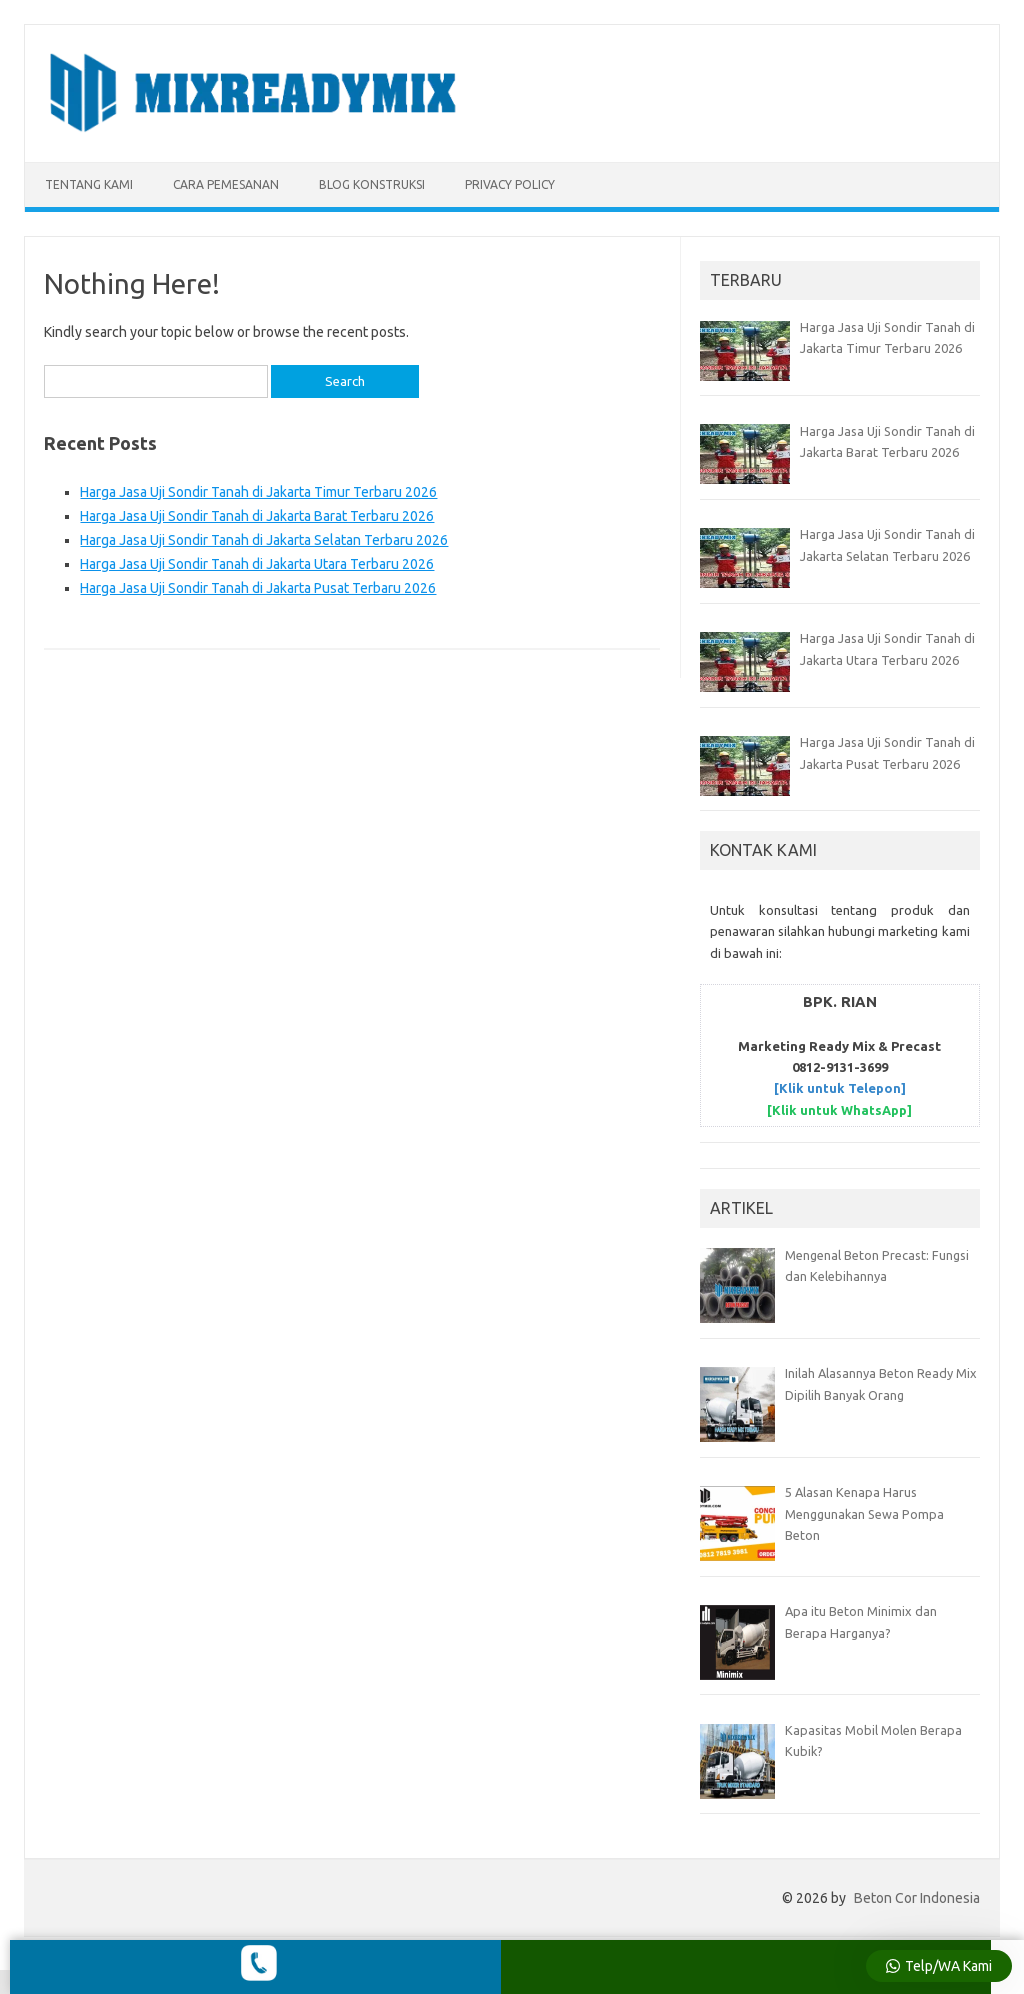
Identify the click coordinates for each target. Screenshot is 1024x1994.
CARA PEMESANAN (226, 184)
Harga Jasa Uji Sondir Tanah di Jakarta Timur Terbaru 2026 (258, 492)
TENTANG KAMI (89, 184)
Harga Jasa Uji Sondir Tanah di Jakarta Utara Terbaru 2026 (257, 564)
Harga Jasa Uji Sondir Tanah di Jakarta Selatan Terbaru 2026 (264, 540)
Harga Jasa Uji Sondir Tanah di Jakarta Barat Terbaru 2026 (257, 516)
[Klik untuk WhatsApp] (839, 1110)
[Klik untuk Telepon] (840, 1088)
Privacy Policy (510, 184)
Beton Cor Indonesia (917, 1898)
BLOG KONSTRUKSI (372, 184)
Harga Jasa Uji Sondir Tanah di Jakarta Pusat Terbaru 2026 (258, 588)
